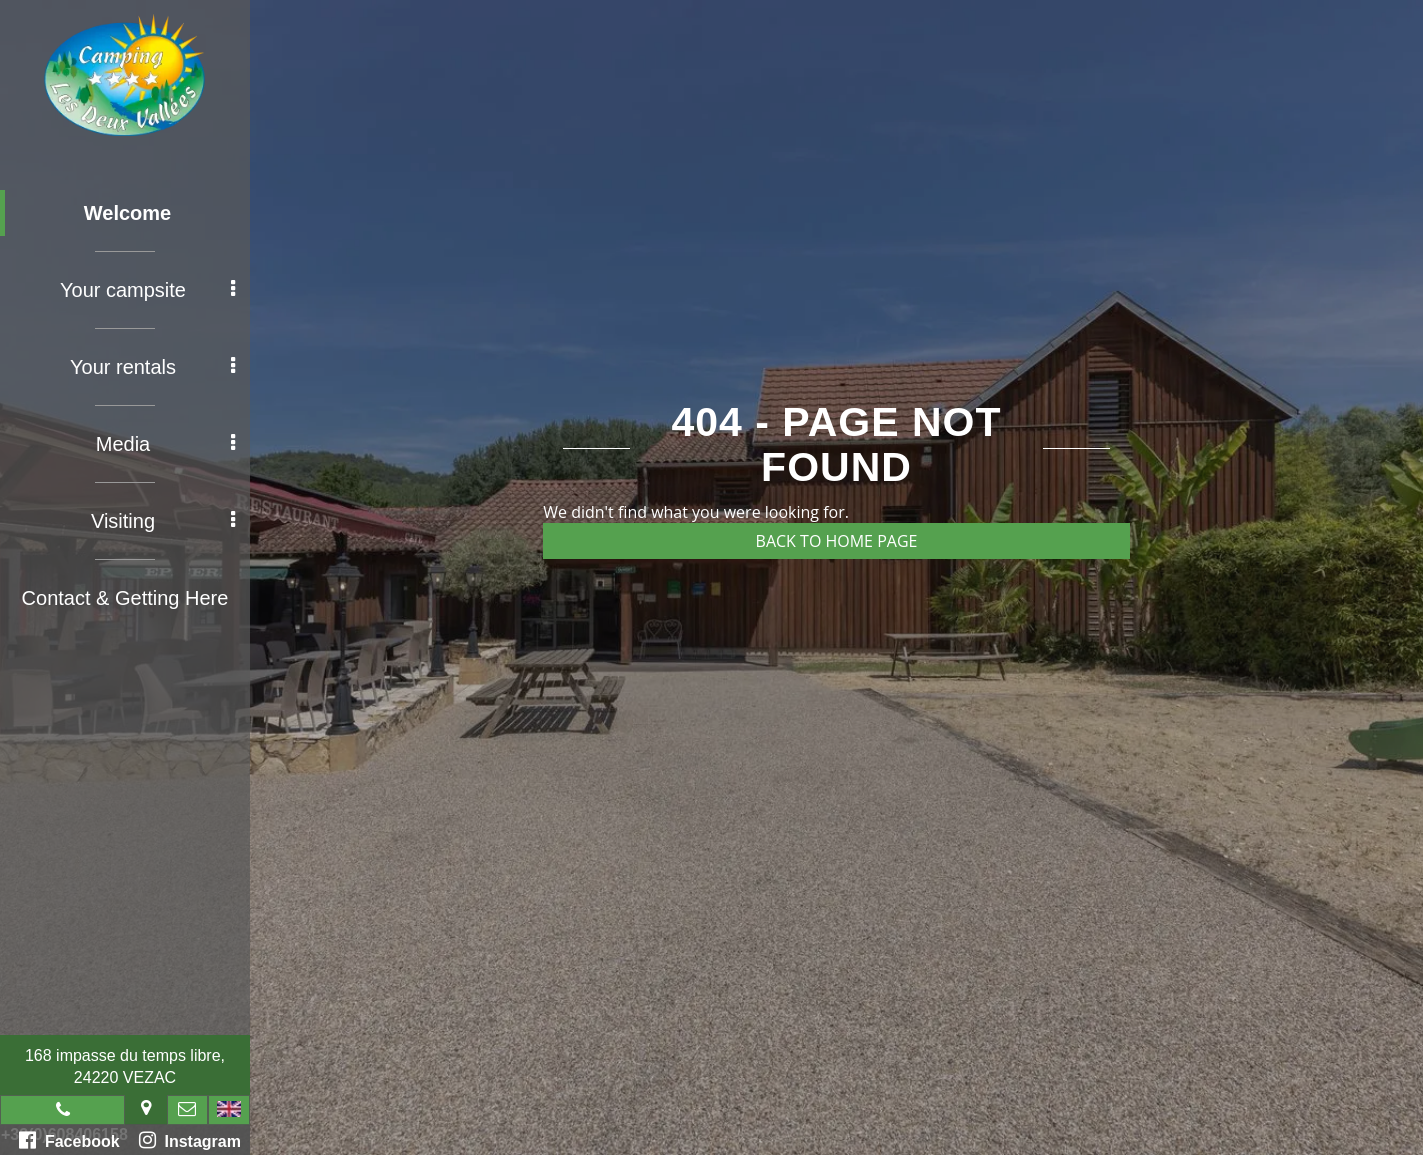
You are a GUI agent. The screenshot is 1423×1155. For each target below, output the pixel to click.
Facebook (69, 1140)
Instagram (190, 1140)
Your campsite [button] (147, 290)
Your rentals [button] (152, 367)
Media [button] (165, 444)
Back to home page (837, 541)
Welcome (127, 213)
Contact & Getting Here (125, 598)
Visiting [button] (163, 521)
